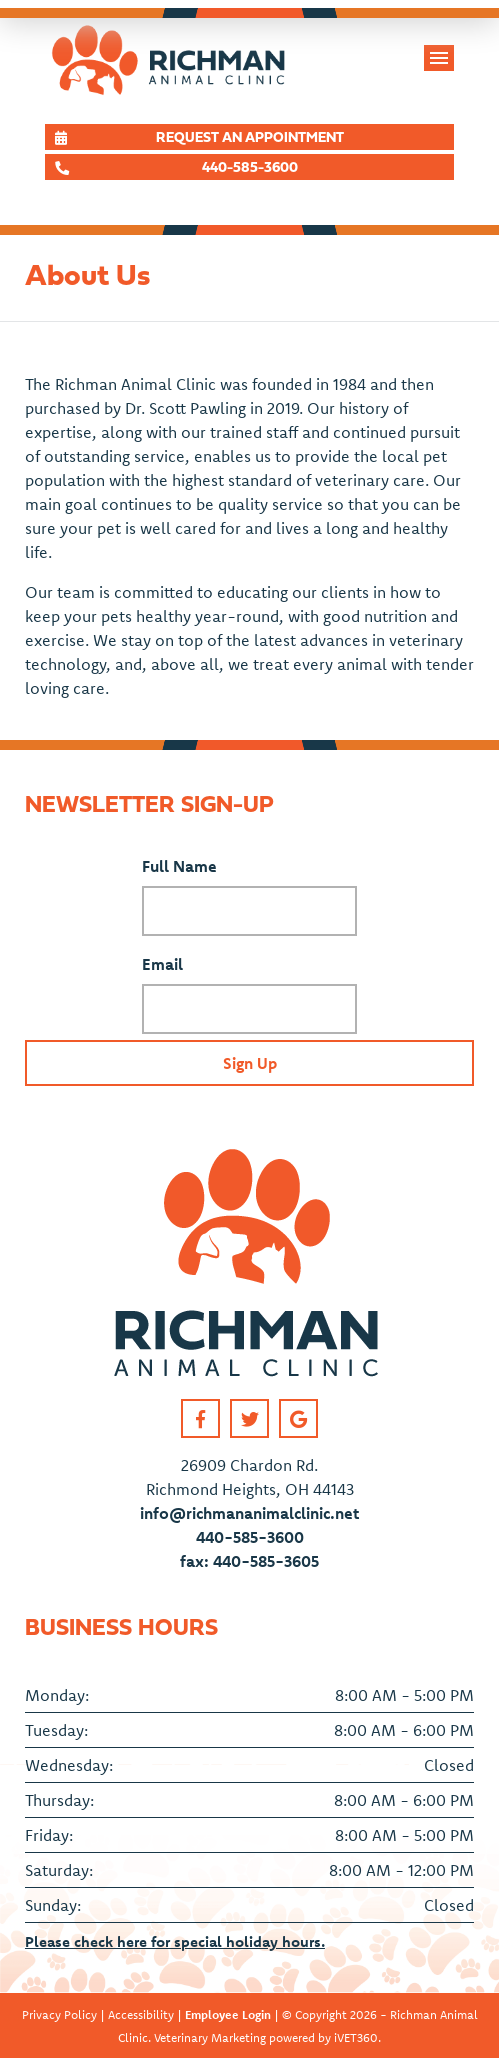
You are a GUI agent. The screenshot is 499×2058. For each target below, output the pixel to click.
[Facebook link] (200, 1418)
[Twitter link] (249, 1418)
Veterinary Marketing (210, 2037)
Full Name (179, 866)
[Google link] (298, 1418)
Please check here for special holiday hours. (175, 1941)
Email (162, 964)
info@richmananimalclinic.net (249, 1513)
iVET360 (356, 2037)
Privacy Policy (59, 2014)
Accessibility (141, 2014)
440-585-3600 (250, 1537)
